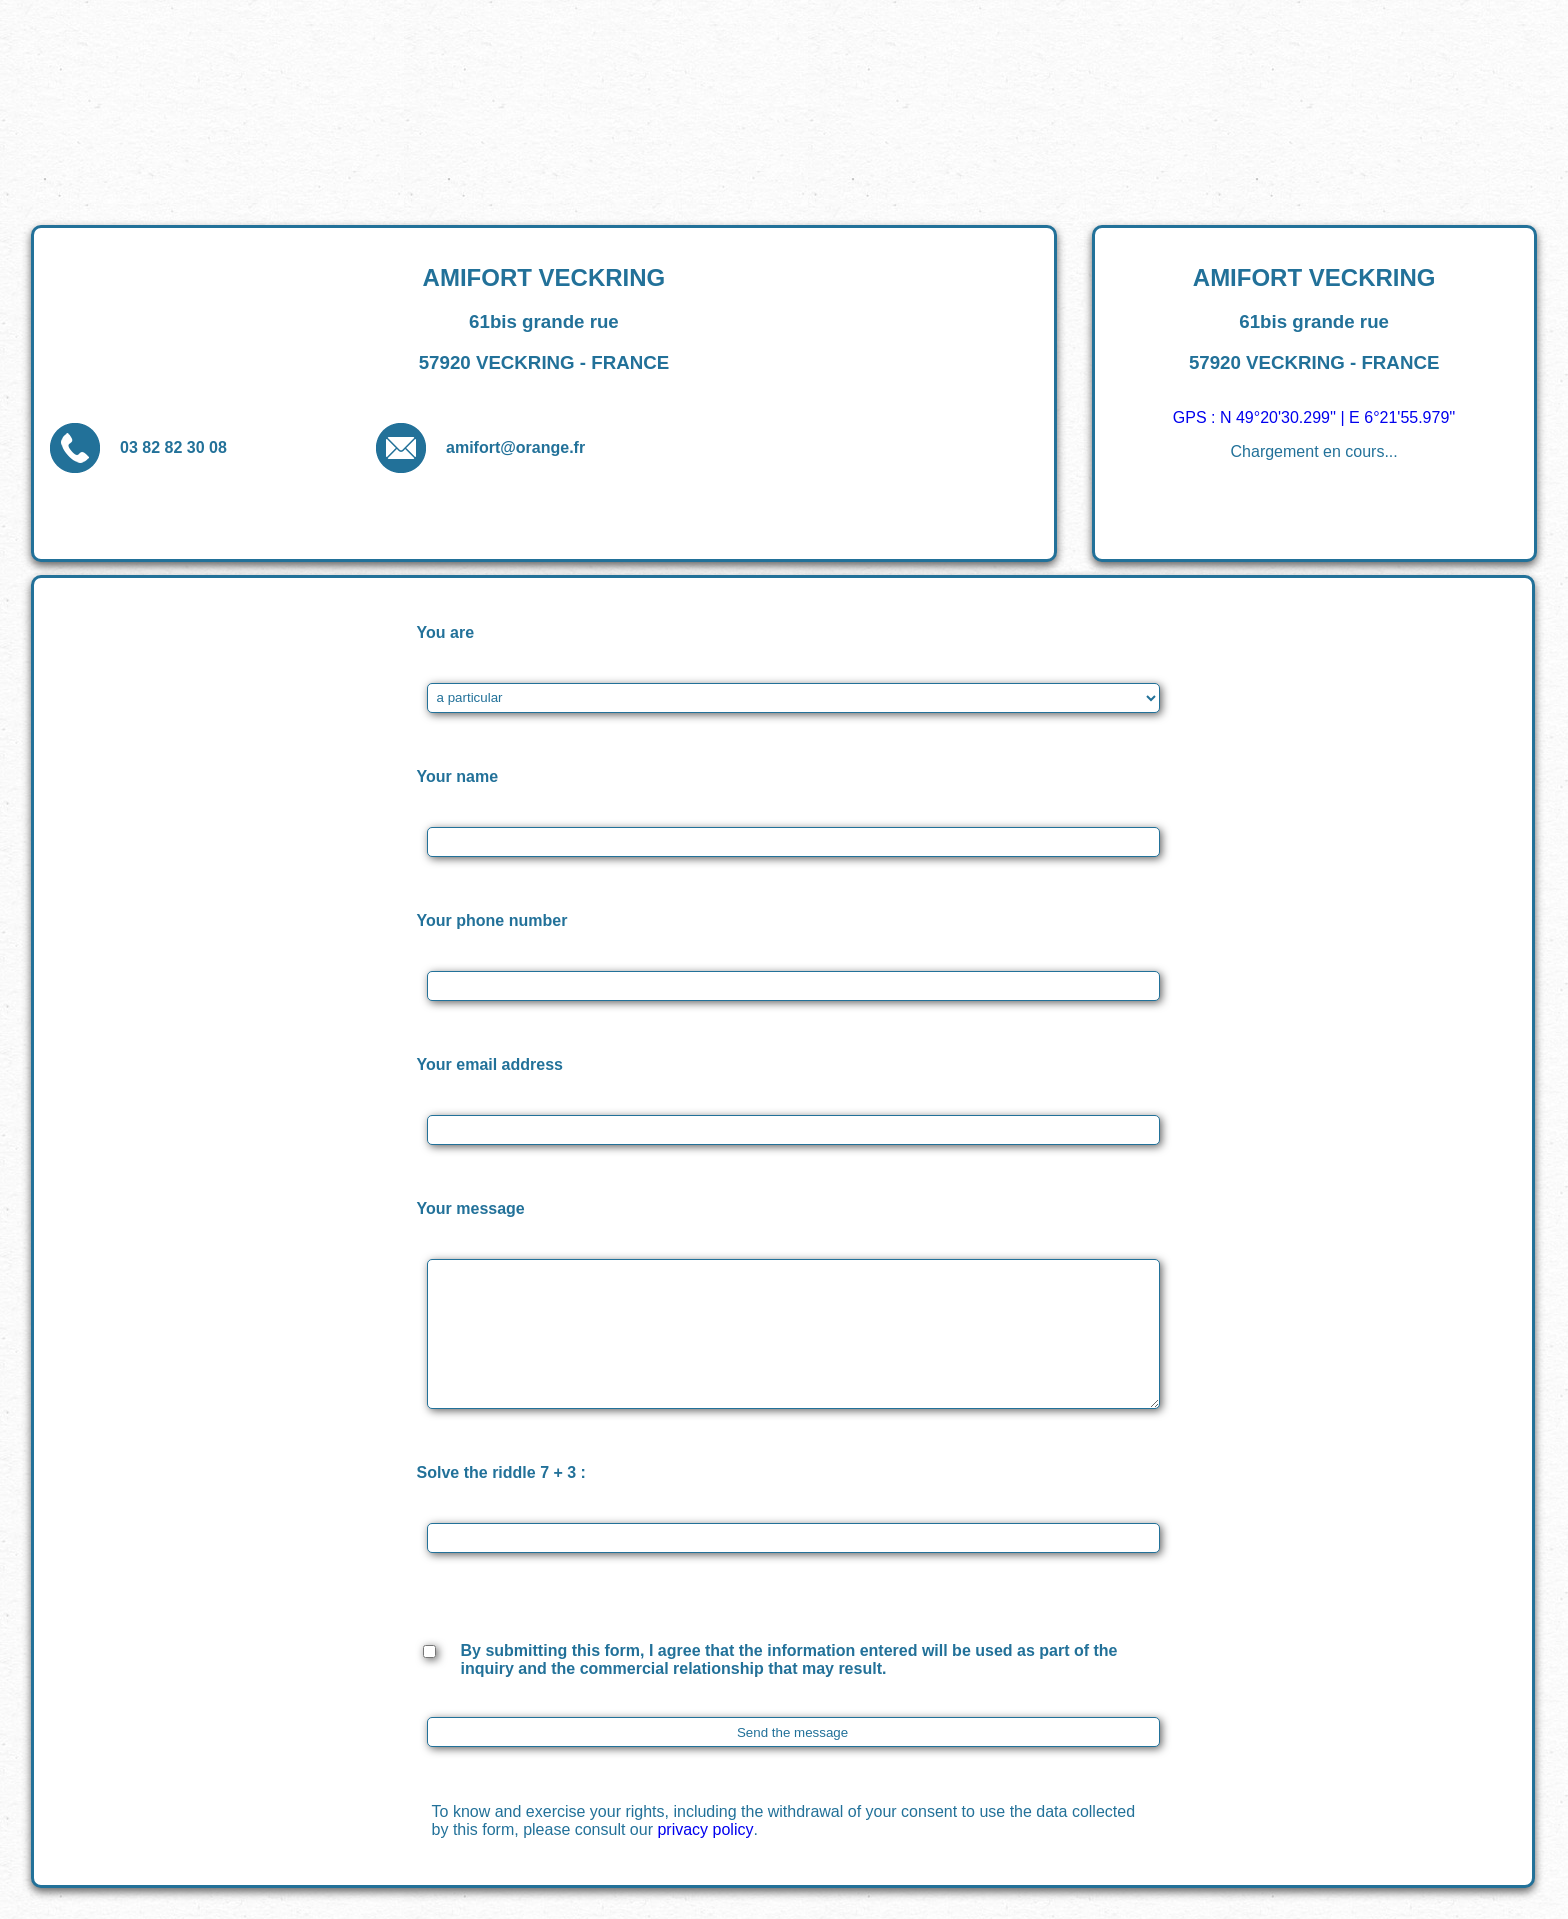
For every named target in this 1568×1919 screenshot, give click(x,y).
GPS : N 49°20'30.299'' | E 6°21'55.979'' (1314, 417)
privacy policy (705, 1829)
